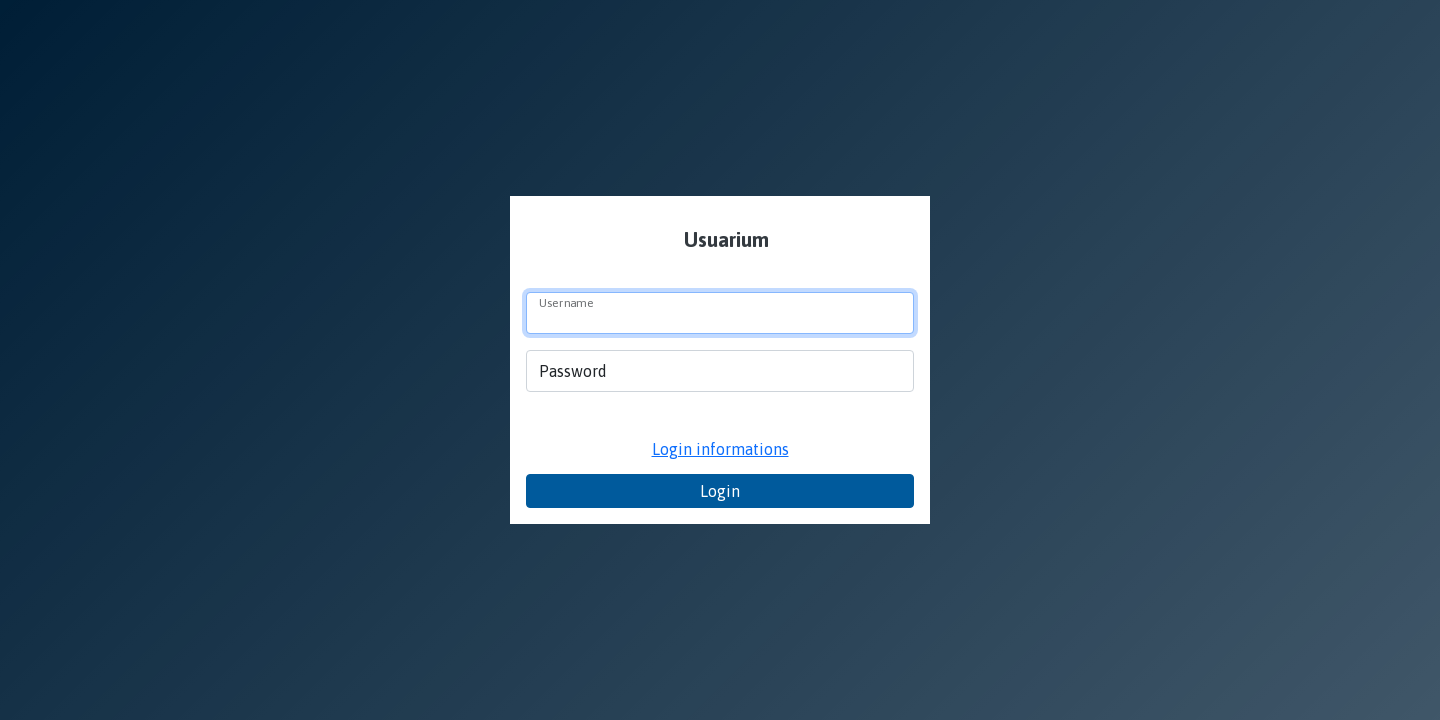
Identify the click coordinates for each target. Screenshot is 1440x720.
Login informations (720, 449)
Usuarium (724, 239)
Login (720, 491)
